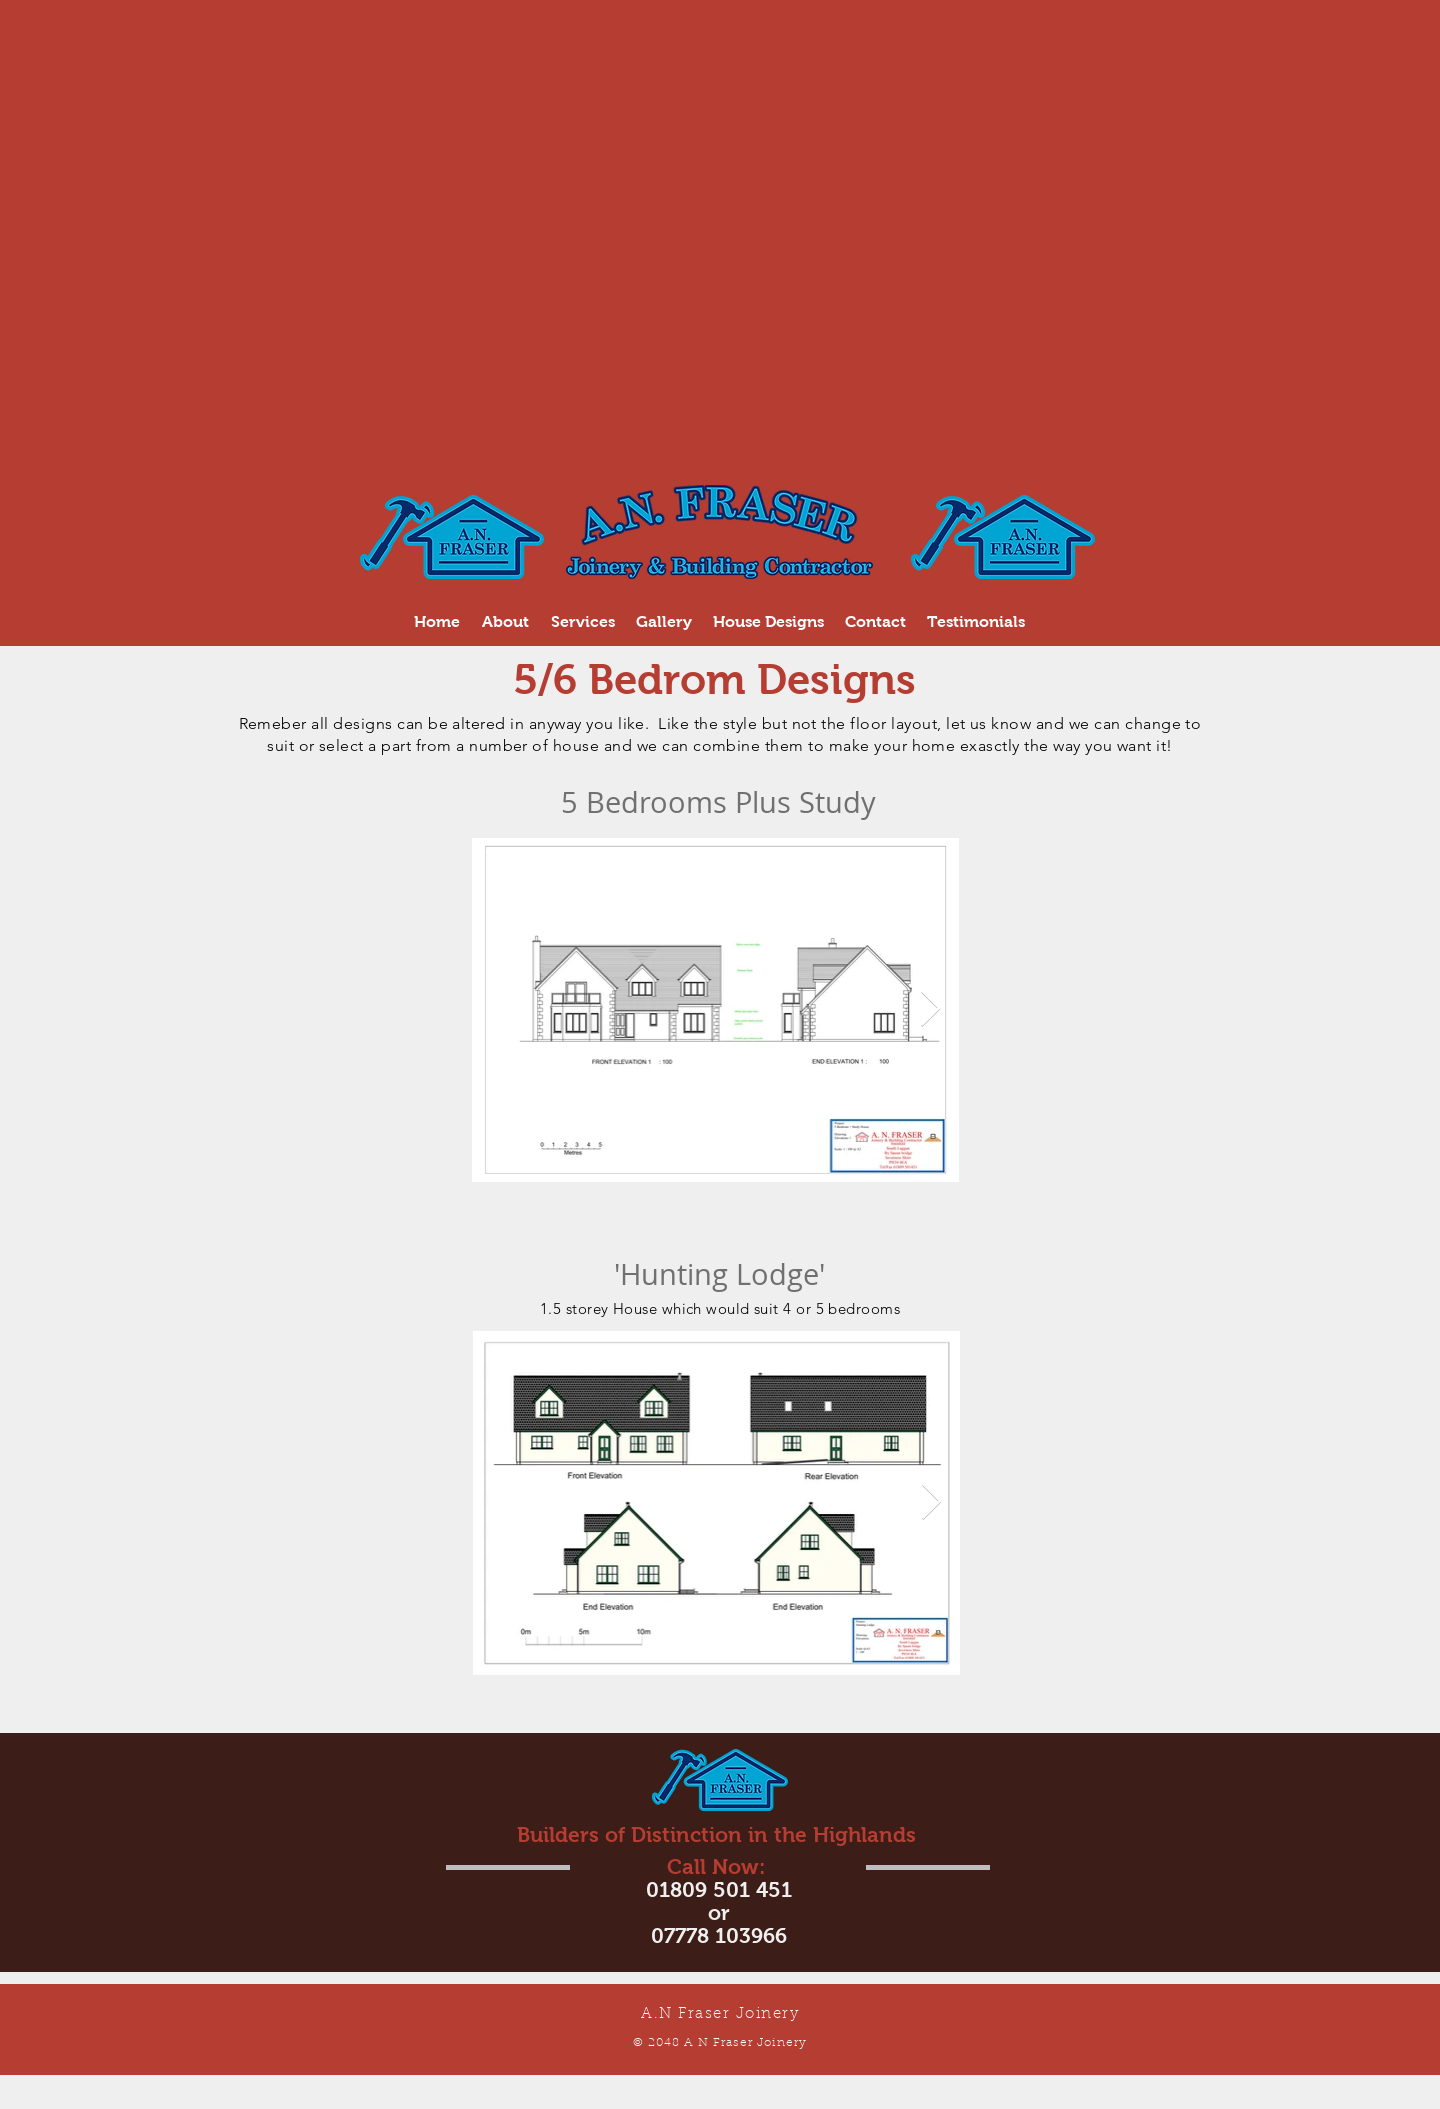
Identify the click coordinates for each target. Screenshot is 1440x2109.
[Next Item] (930, 1009)
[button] (582, 621)
